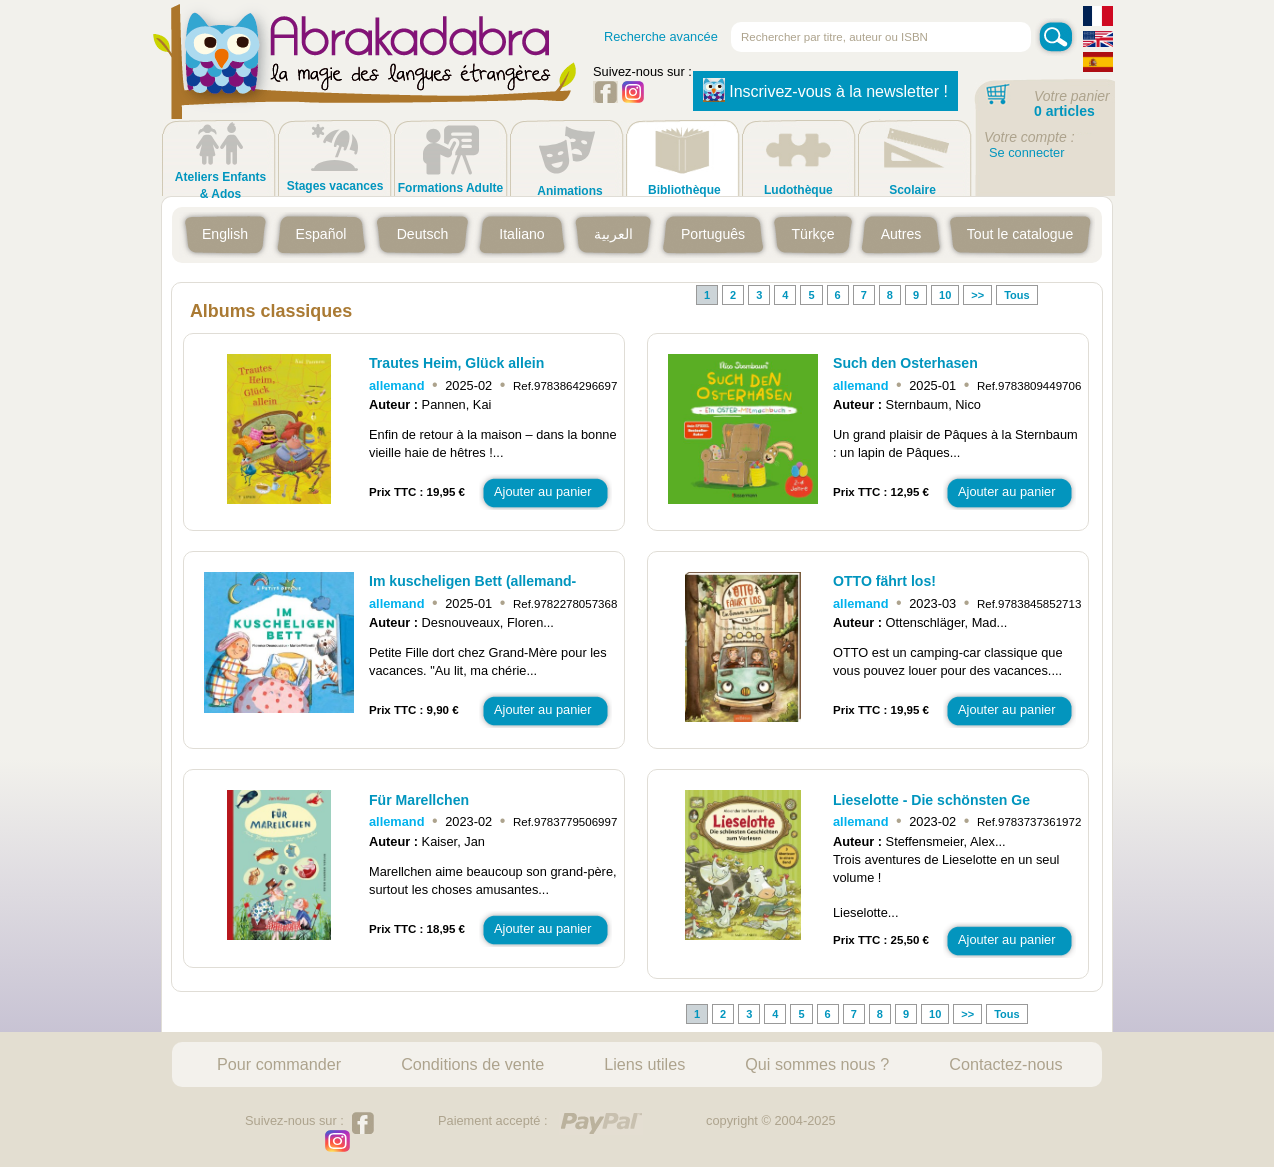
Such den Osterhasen (905, 363)
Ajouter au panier (542, 491)
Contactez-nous (1005, 1064)
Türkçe (812, 234)
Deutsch (423, 234)
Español (321, 234)
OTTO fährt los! (884, 581)
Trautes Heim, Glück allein (456, 363)
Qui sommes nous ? (817, 1064)
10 (945, 295)
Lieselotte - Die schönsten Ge (931, 800)
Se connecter (1026, 152)
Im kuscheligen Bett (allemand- (472, 581)
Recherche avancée (661, 36)
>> (977, 295)
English (225, 234)
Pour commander (279, 1064)
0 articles (1064, 111)
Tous (1016, 295)
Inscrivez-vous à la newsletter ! (825, 90)
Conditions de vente (472, 1064)
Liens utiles (644, 1064)
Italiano (521, 234)
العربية (613, 234)
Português (713, 234)
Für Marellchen (419, 800)
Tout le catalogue (1020, 234)
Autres (901, 234)
